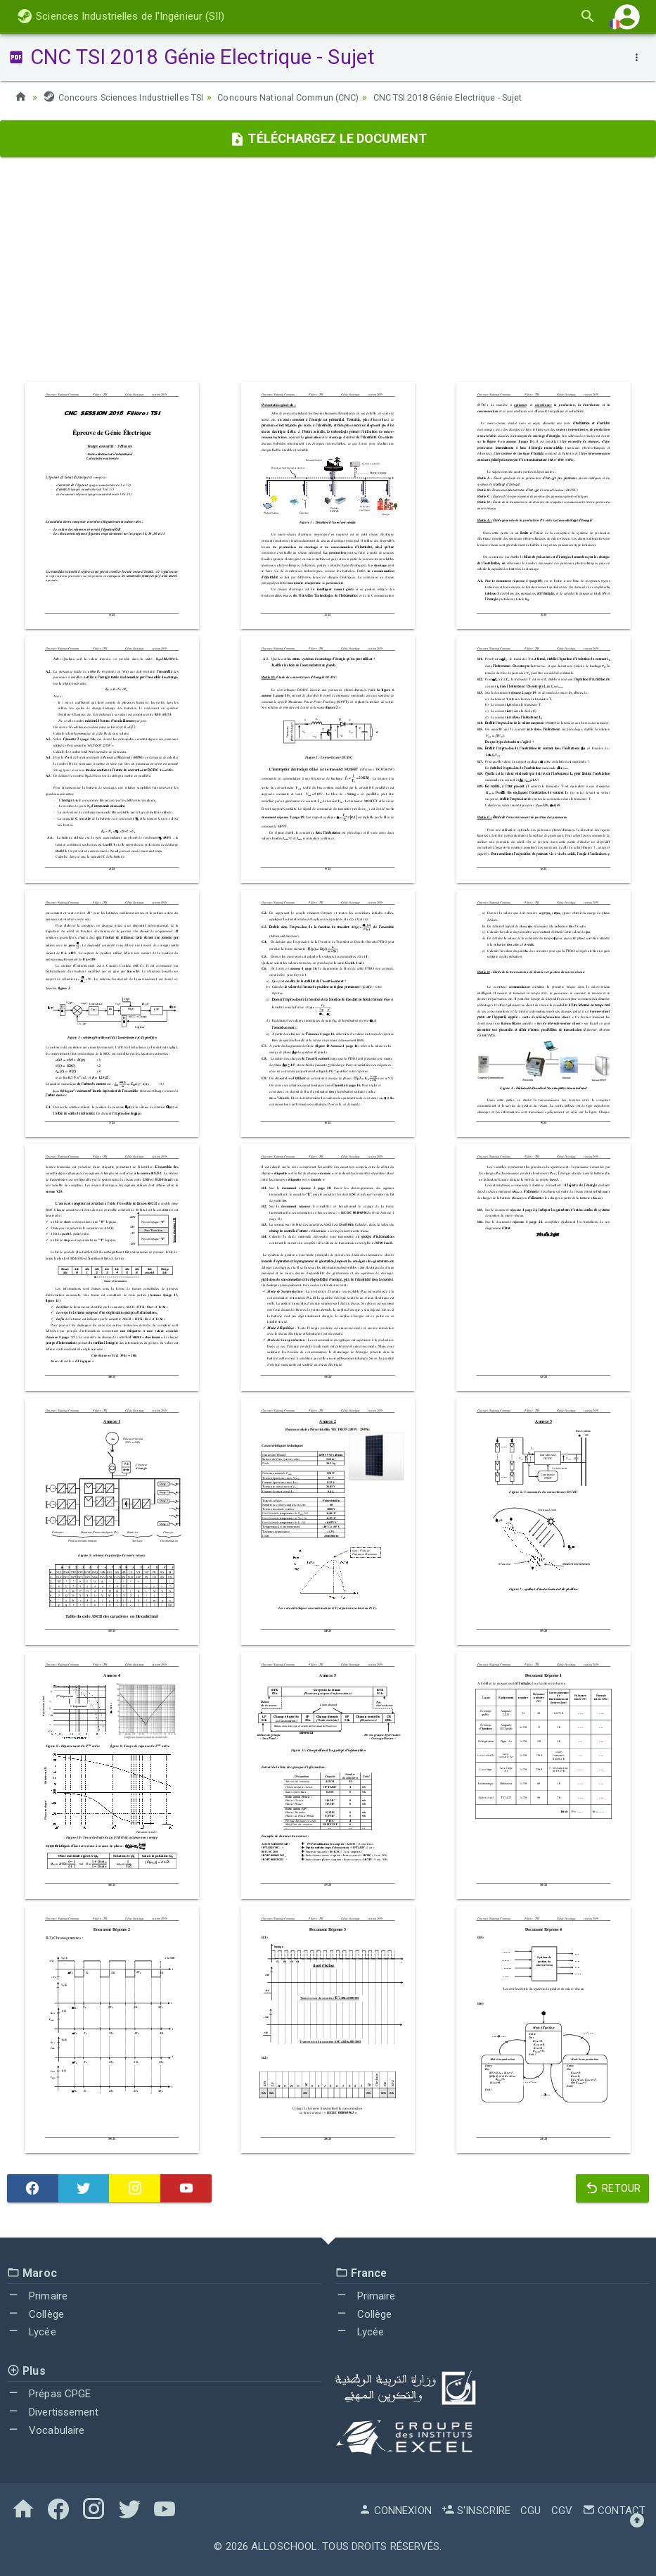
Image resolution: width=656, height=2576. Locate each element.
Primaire (37, 2296)
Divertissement (53, 2412)
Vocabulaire (45, 2430)
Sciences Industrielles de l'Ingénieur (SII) (120, 16)
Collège (35, 2314)
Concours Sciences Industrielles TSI (130, 97)
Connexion (395, 2510)
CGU (530, 2510)
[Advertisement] (328, 269)
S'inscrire (476, 2510)
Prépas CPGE (49, 2393)
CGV (561, 2510)
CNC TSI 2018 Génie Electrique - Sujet (485, 97)
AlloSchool (284, 2546)
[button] (627, 16)
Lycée (31, 2332)
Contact (613, 2510)
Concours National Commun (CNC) (308, 97)
